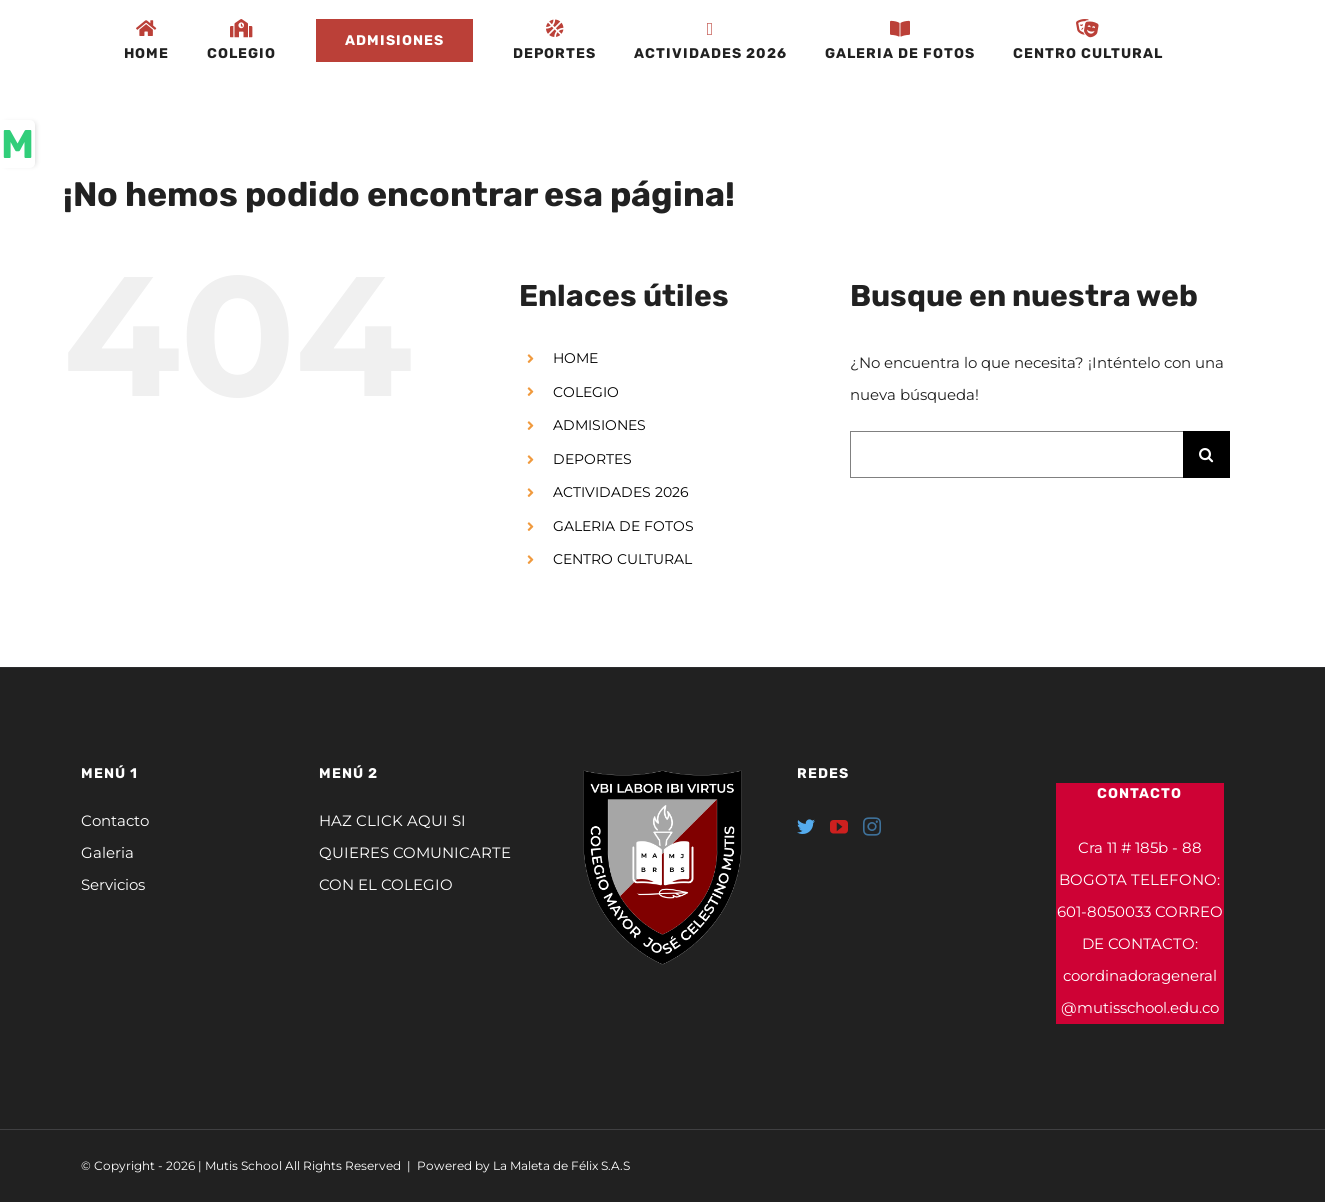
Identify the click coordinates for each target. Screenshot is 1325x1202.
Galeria (107, 852)
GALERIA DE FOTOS (623, 526)
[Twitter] (806, 826)
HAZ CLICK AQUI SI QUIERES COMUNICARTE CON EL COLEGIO (415, 852)
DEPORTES (592, 459)
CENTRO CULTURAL (622, 559)
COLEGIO (586, 392)
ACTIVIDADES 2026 (621, 492)
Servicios (113, 884)
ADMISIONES (599, 425)
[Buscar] (1206, 454)
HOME (575, 358)
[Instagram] (872, 826)
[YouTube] (839, 826)
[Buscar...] (1016, 454)
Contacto (115, 820)
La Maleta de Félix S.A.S (561, 1165)
